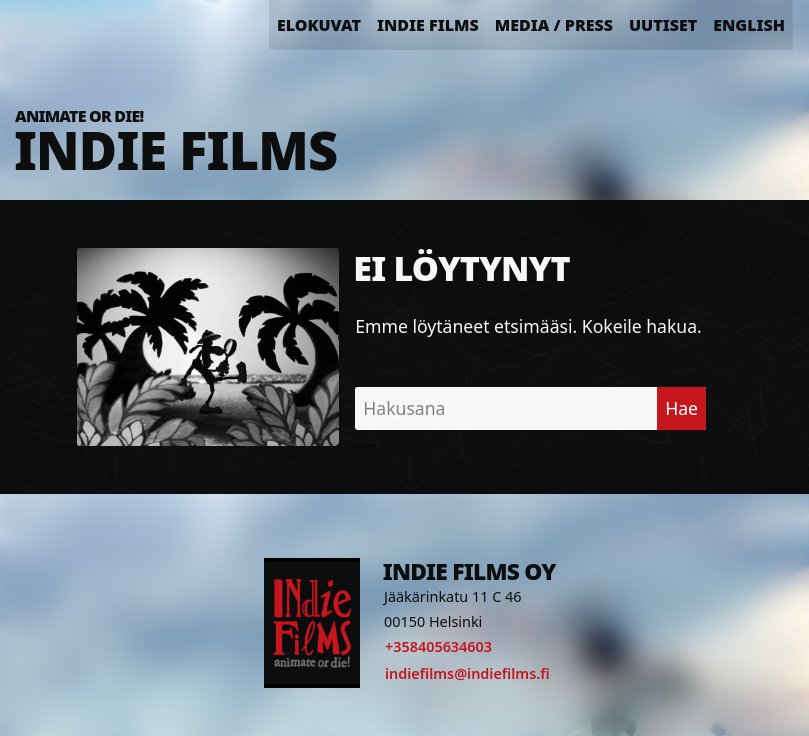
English (749, 25)
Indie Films (428, 25)
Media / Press (554, 25)
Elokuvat (319, 25)
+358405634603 (438, 646)
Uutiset (663, 25)
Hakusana (404, 408)
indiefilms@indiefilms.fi (467, 673)
